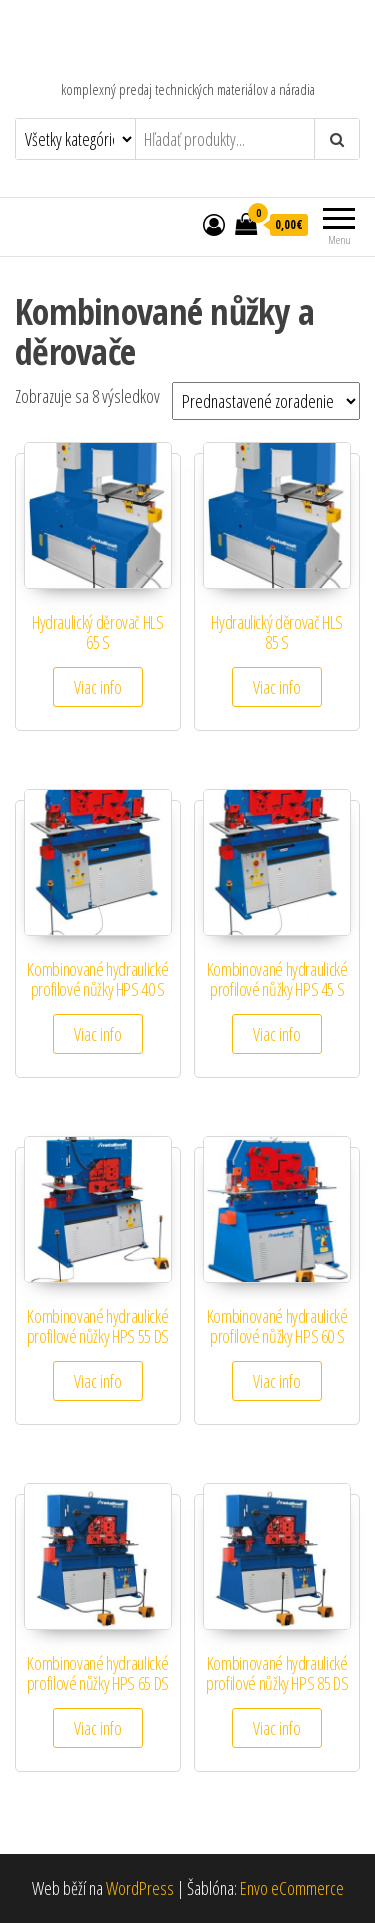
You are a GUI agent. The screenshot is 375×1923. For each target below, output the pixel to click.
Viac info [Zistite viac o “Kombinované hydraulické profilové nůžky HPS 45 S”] (277, 1034)
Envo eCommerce (292, 1888)
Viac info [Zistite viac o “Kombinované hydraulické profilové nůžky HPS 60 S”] (277, 1381)
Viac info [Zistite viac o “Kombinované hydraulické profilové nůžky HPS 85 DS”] (277, 1728)
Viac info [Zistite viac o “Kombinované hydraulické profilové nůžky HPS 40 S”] (98, 1034)
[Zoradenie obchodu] (266, 401)
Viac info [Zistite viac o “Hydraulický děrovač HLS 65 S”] (98, 687)
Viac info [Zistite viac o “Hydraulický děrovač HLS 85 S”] (277, 687)
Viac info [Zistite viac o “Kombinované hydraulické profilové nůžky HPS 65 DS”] (98, 1728)
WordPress (140, 1888)
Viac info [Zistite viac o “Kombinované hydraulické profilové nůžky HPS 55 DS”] (98, 1381)
